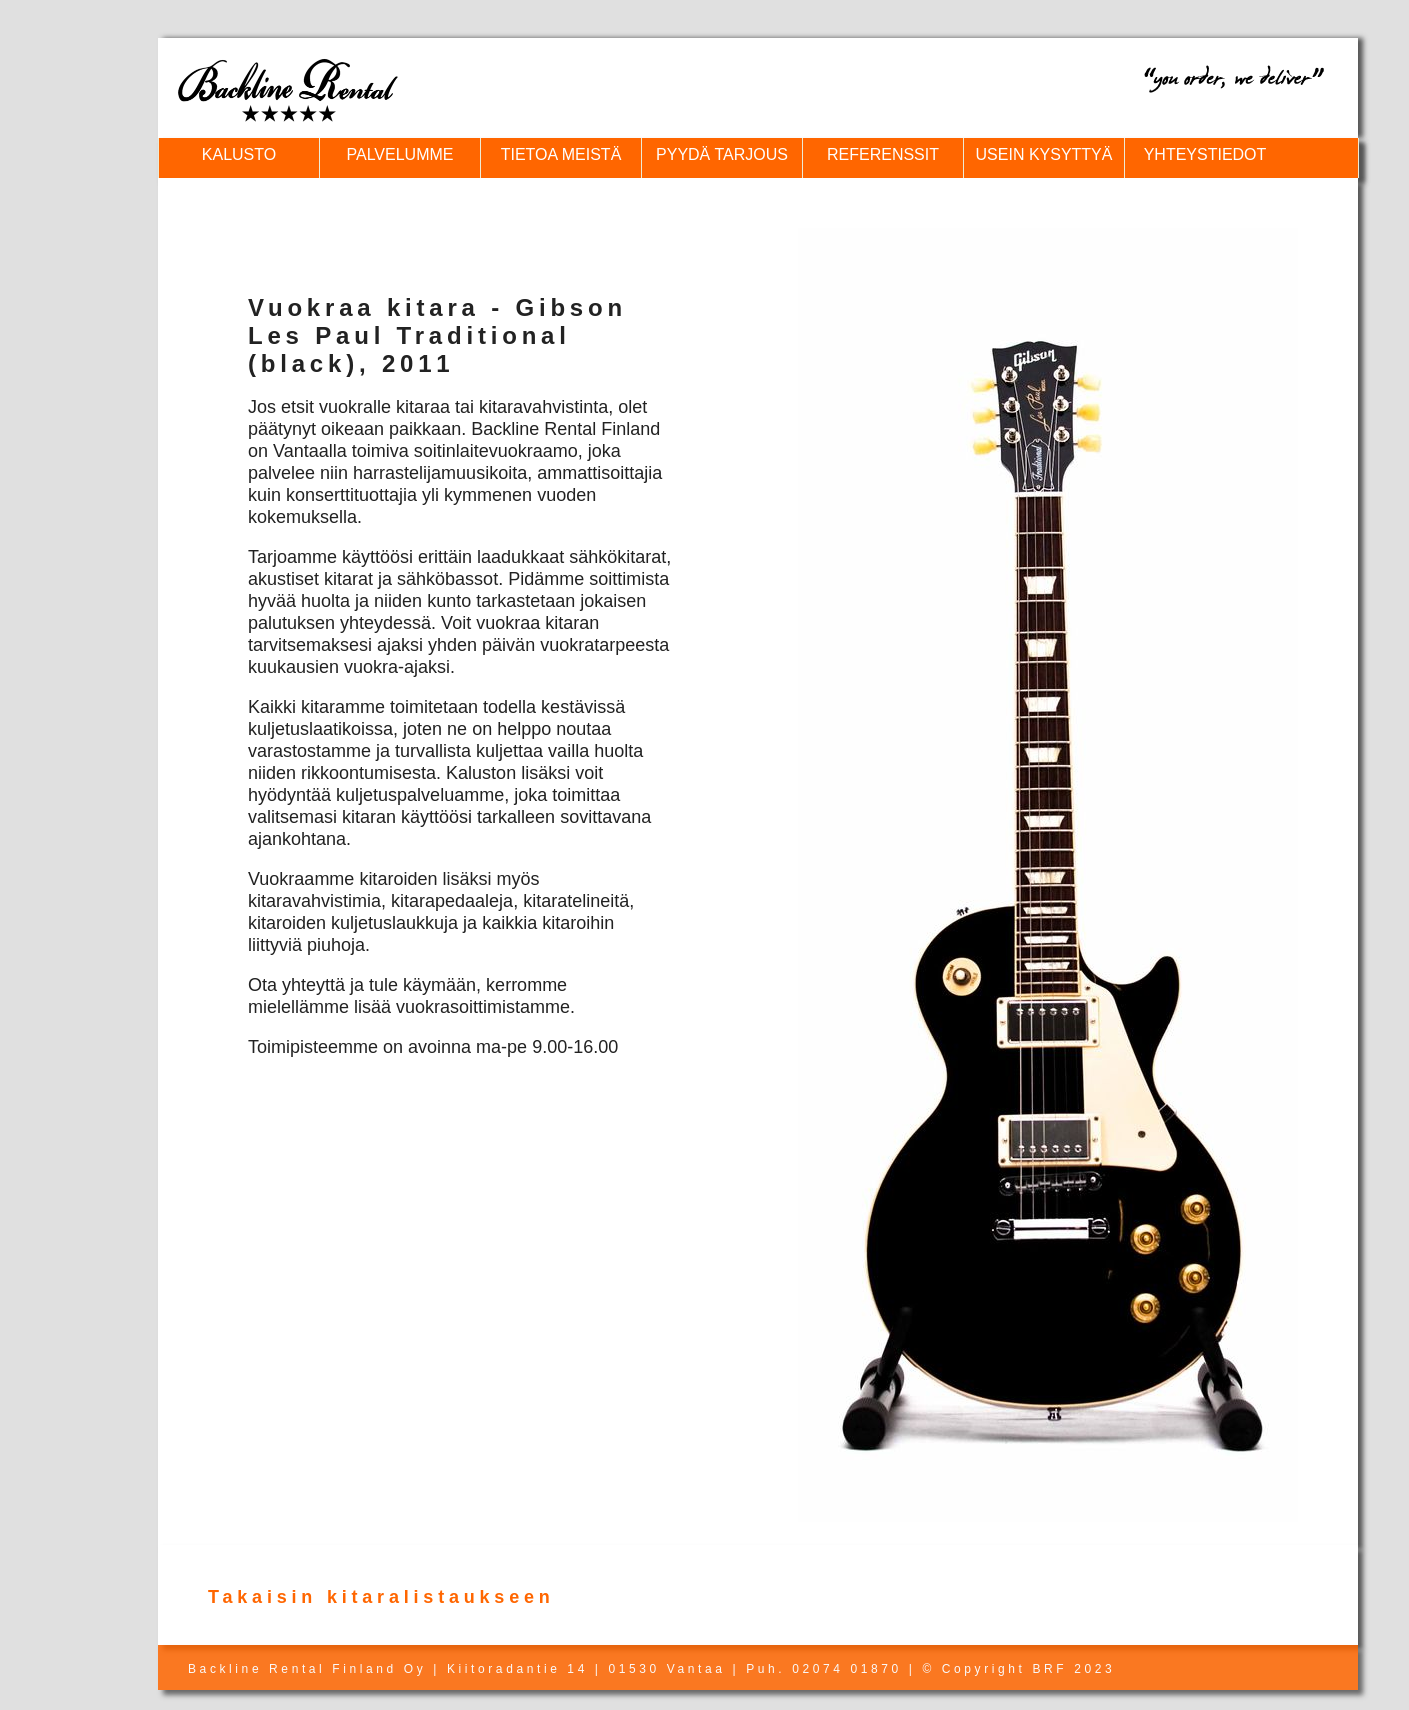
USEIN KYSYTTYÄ (1044, 154)
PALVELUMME (400, 154)
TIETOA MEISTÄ (561, 154)
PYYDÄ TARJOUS (722, 154)
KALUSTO (239, 154)
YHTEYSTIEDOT (1205, 154)
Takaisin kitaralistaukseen (381, 1597)
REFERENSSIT (883, 154)
